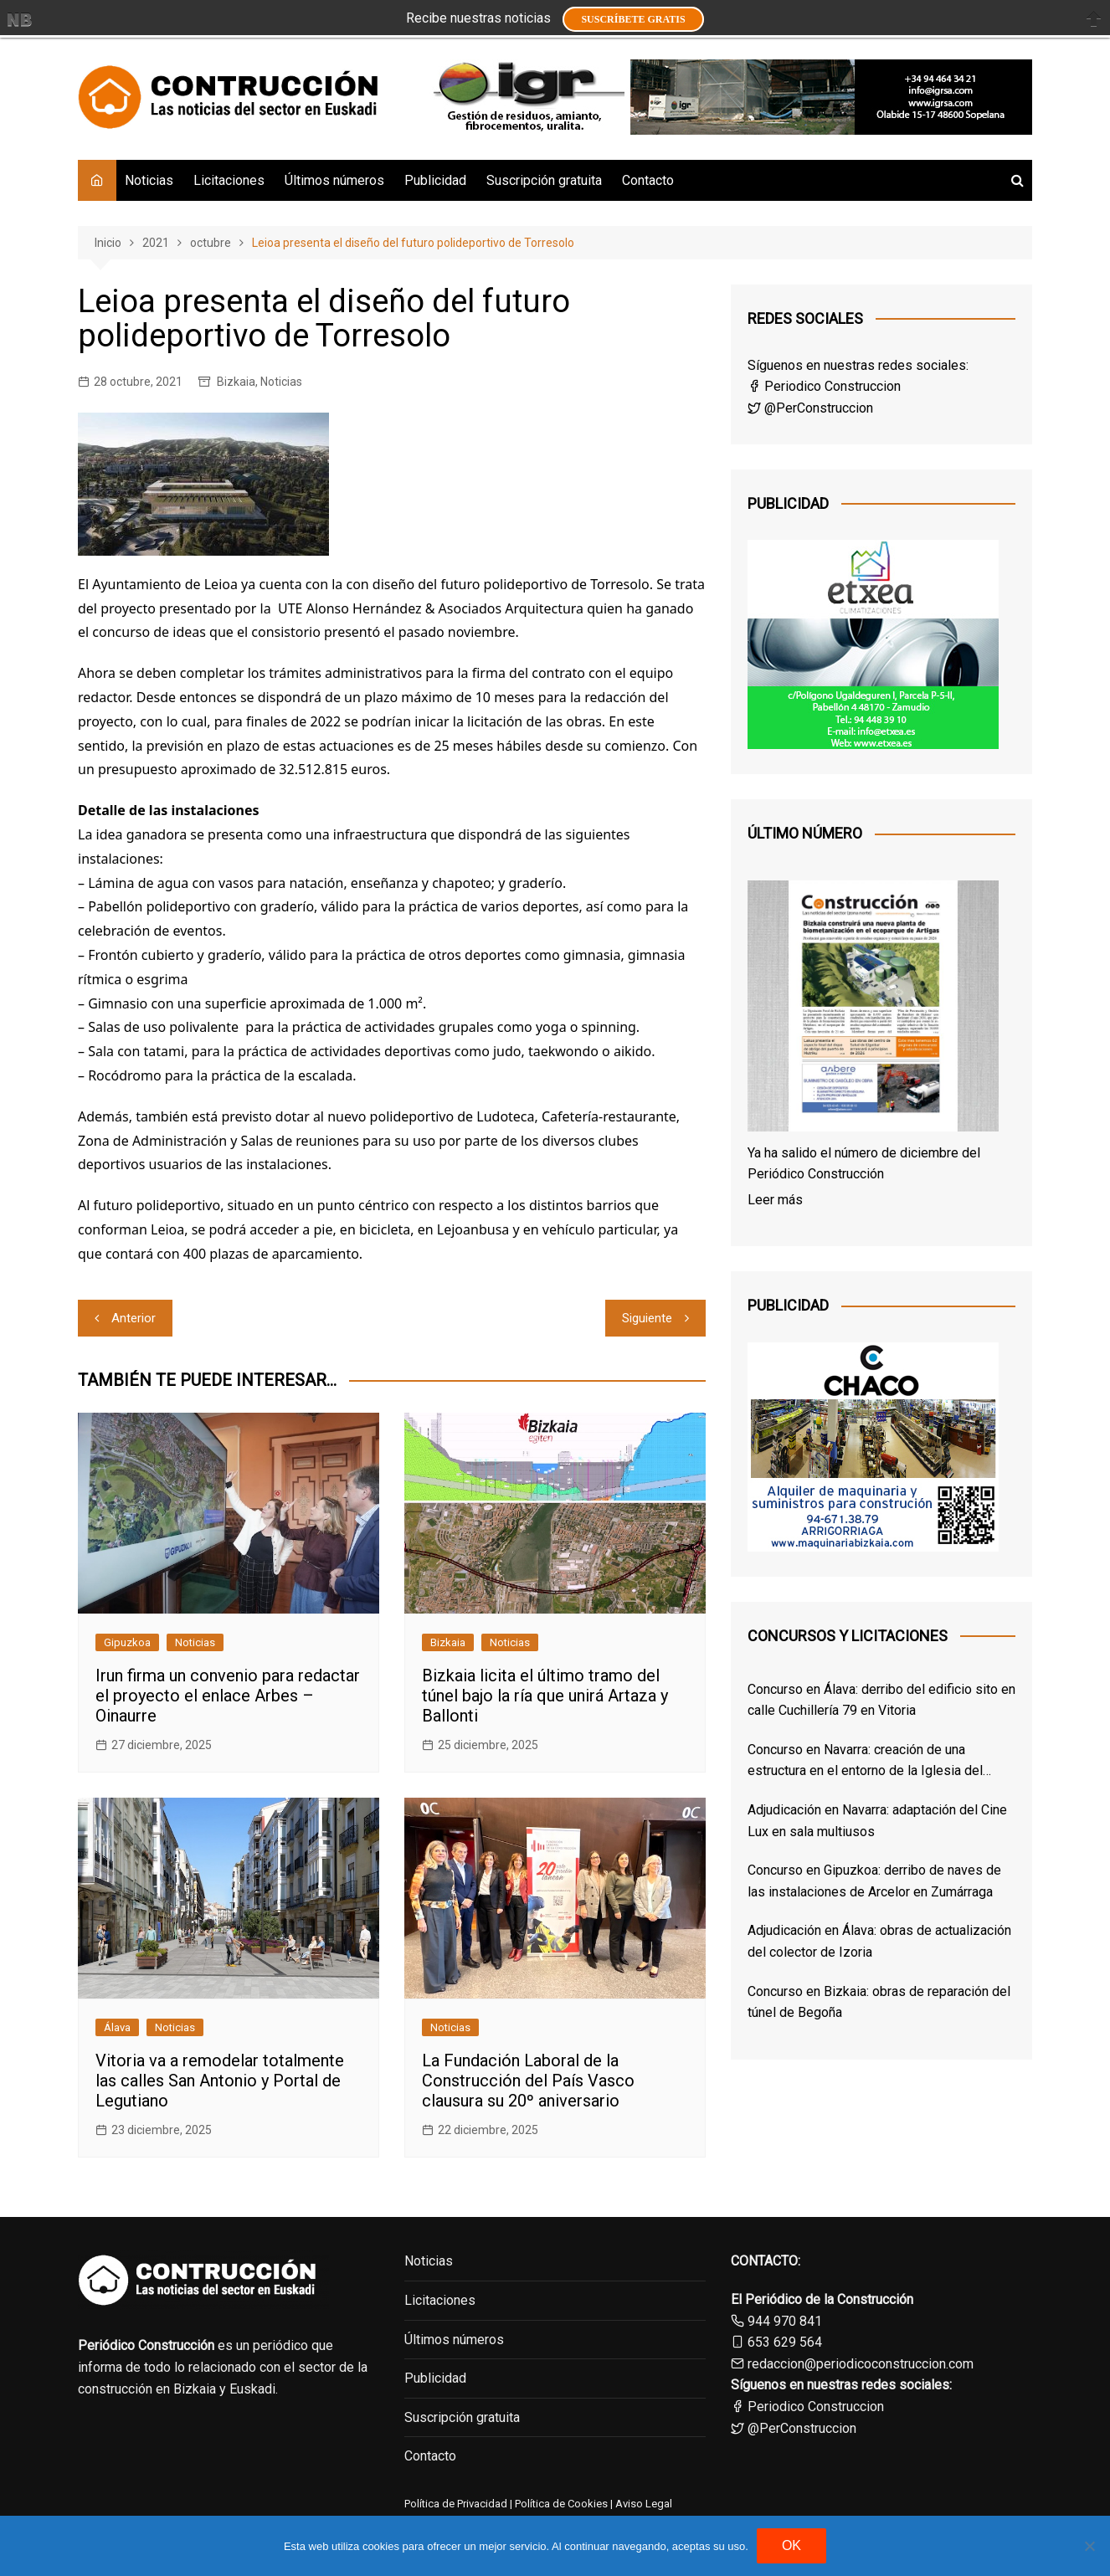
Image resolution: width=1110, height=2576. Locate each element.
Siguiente (647, 1318)
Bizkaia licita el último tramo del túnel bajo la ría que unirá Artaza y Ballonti (545, 1695)
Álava (117, 2027)
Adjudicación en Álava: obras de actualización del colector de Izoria (879, 1941)
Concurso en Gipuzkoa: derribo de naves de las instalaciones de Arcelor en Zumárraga (874, 1881)
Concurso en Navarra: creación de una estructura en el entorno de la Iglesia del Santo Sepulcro (865, 1762)
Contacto (648, 180)
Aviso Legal (643, 2503)
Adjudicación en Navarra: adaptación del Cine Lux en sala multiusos (877, 1821)
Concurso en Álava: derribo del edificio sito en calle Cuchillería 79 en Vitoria (881, 1700)
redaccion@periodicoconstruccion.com (861, 2364)
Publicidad (435, 180)
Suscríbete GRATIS (633, 19)
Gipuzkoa (127, 1642)
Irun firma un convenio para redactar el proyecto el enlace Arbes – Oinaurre (227, 1695)
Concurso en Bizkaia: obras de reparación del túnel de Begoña (879, 2002)
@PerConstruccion (810, 408)
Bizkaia (236, 381)
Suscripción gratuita (544, 180)
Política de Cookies (560, 2503)
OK (791, 2545)
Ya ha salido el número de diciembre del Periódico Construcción (864, 1164)
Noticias (149, 180)
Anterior (133, 1318)
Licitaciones (229, 180)
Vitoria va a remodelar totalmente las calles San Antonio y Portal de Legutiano (219, 2080)
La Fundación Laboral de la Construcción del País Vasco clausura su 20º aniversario (528, 2080)
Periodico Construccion (824, 386)
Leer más (775, 1200)
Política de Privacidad (455, 2503)
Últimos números (334, 180)
